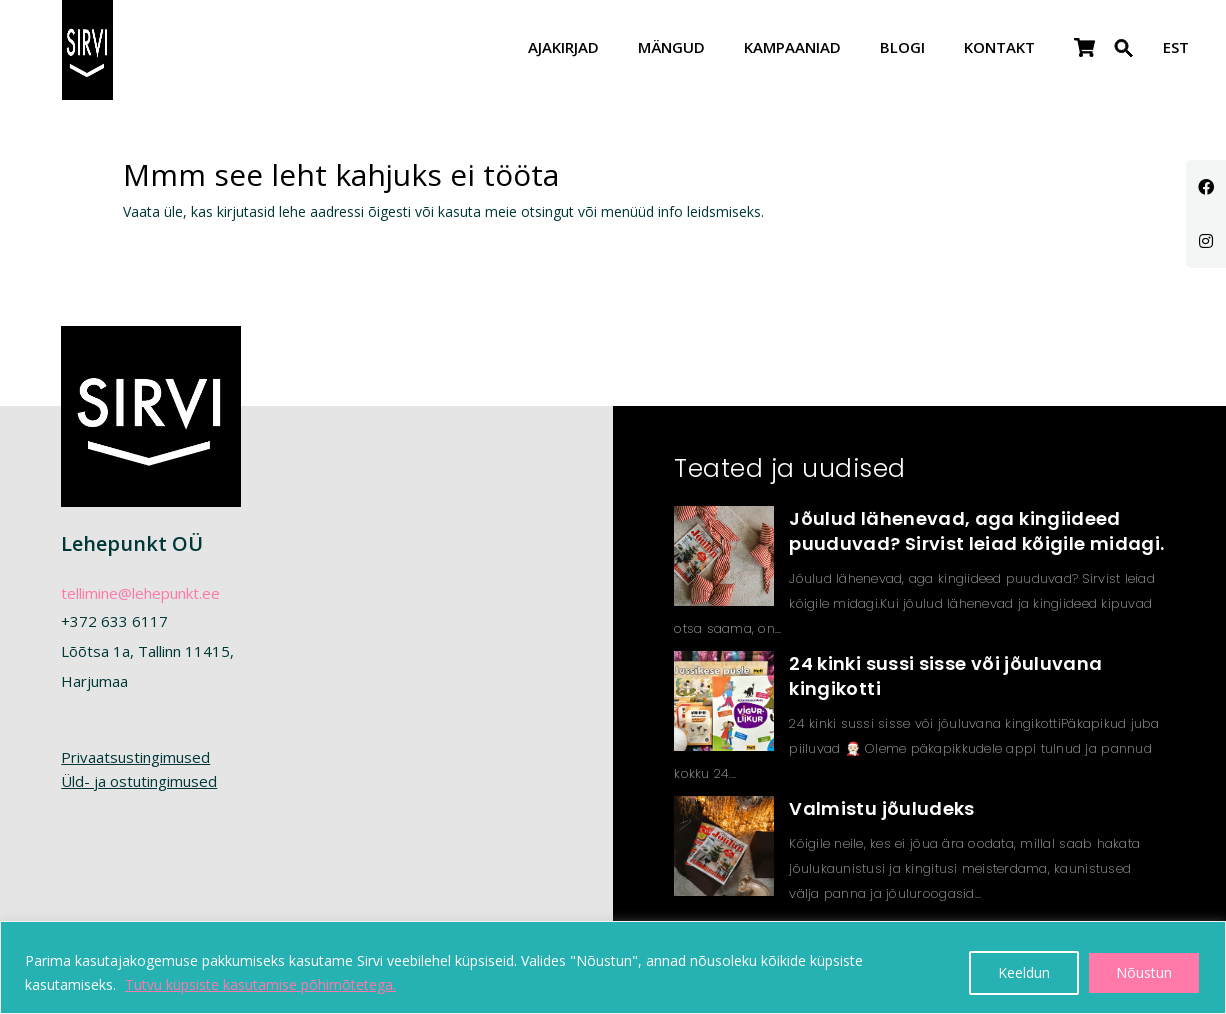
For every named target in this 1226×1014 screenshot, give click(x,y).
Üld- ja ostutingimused (139, 781)
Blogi (902, 48)
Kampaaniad (792, 48)
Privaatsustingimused (135, 757)
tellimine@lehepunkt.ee (140, 593)
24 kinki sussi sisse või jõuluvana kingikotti (945, 676)
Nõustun (1144, 972)
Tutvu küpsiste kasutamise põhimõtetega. (260, 984)
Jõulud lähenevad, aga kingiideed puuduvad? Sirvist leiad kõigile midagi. (976, 531)
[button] (1124, 60)
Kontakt (999, 48)
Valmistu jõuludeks (881, 808)
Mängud (671, 48)
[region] (613, 967)
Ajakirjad (563, 48)
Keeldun (1024, 972)
